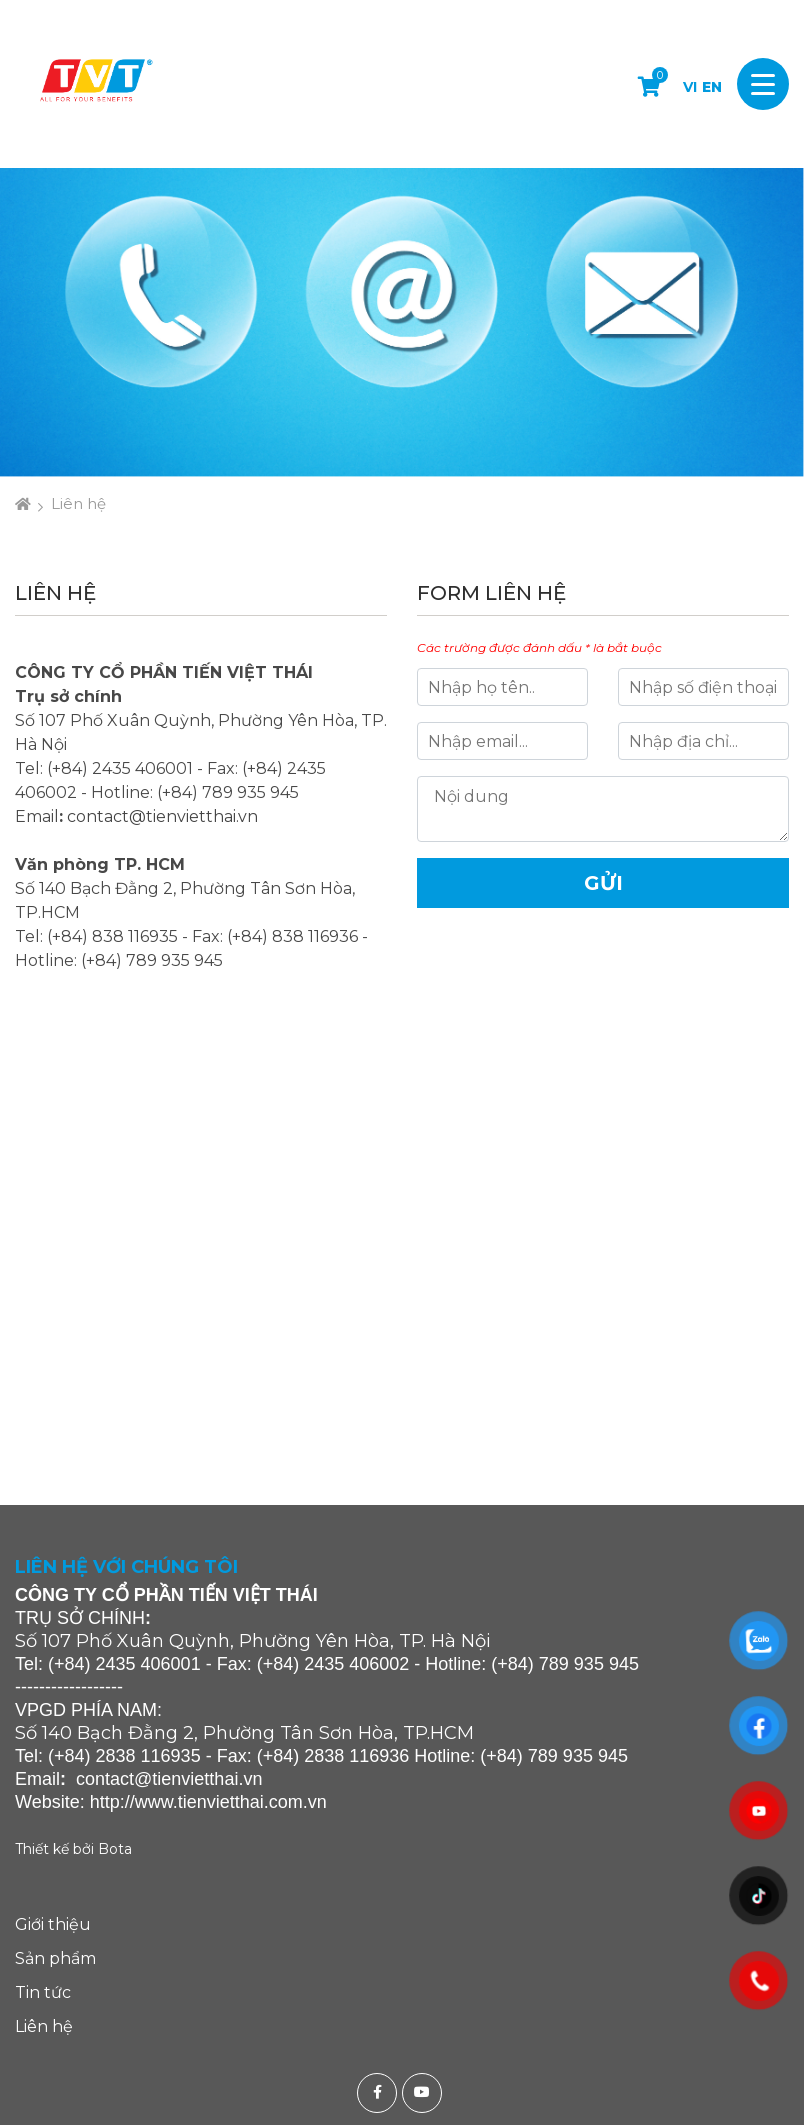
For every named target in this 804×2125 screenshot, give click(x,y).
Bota (115, 1849)
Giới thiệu (53, 1924)
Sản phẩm (55, 1958)
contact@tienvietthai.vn (162, 816)
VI (690, 87)
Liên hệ (78, 503)
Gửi (603, 883)
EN (712, 87)
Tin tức (43, 1992)
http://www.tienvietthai (177, 1802)
